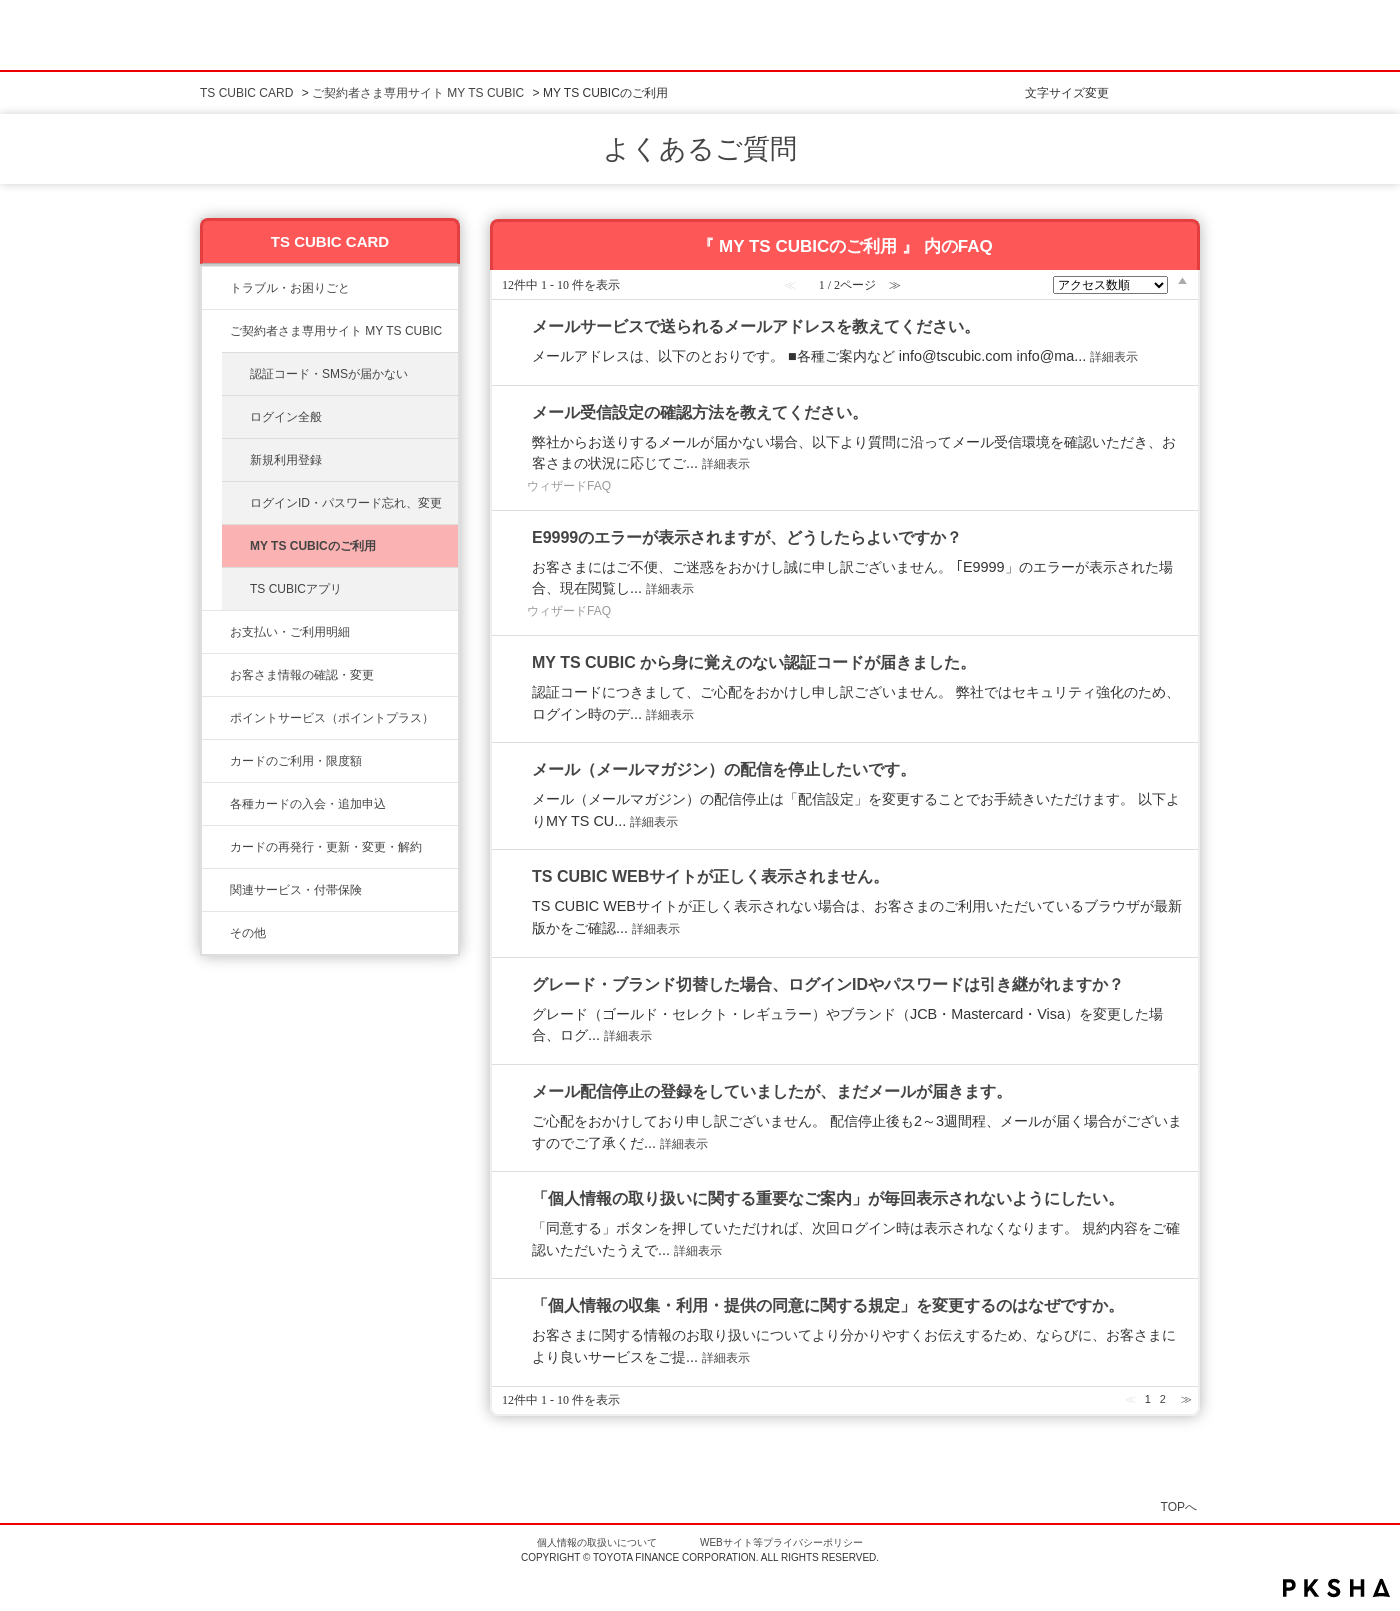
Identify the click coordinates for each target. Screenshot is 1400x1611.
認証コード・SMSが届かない (329, 374)
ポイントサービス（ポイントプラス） (332, 718)
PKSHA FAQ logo (1336, 1588)
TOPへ (1179, 1506)
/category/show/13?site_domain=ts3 (216, 632)
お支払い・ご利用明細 (290, 632)
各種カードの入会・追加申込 (308, 804)
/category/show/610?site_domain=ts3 (216, 890)
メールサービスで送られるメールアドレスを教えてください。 (756, 326)
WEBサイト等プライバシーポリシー (781, 1542)
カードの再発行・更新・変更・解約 (326, 847)
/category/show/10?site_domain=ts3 (216, 331)
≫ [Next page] (1186, 1399)
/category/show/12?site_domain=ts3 (216, 718)
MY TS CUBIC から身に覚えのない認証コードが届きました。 (754, 662)
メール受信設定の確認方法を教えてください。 (700, 412)
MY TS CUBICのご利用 (313, 546)
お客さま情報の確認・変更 (302, 675)
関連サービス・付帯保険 (296, 890)
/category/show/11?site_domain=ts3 (216, 288)
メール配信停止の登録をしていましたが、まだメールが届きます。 (772, 1091)
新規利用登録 (286, 460)
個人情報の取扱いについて (597, 1542)
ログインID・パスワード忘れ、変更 (346, 503)
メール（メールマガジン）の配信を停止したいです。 (724, 769)
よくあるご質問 (700, 149)
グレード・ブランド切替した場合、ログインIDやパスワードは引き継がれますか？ (828, 984)
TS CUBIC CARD (246, 93)
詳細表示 (1114, 357)
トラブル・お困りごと (290, 288)
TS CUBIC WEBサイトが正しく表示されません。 (710, 876)
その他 (248, 933)
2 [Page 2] (1163, 1399)
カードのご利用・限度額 (296, 761)
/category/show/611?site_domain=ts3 (216, 933)
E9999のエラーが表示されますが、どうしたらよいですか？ (747, 537)
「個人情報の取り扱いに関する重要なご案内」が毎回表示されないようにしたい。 (828, 1198)
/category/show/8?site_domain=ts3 (216, 761)
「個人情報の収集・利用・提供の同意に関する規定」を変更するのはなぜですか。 (828, 1305)
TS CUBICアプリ (296, 589)
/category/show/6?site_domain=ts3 (216, 804)
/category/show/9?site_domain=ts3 (216, 675)
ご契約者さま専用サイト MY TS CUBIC (418, 93)
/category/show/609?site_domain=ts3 (216, 847)
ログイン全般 (286, 417)
